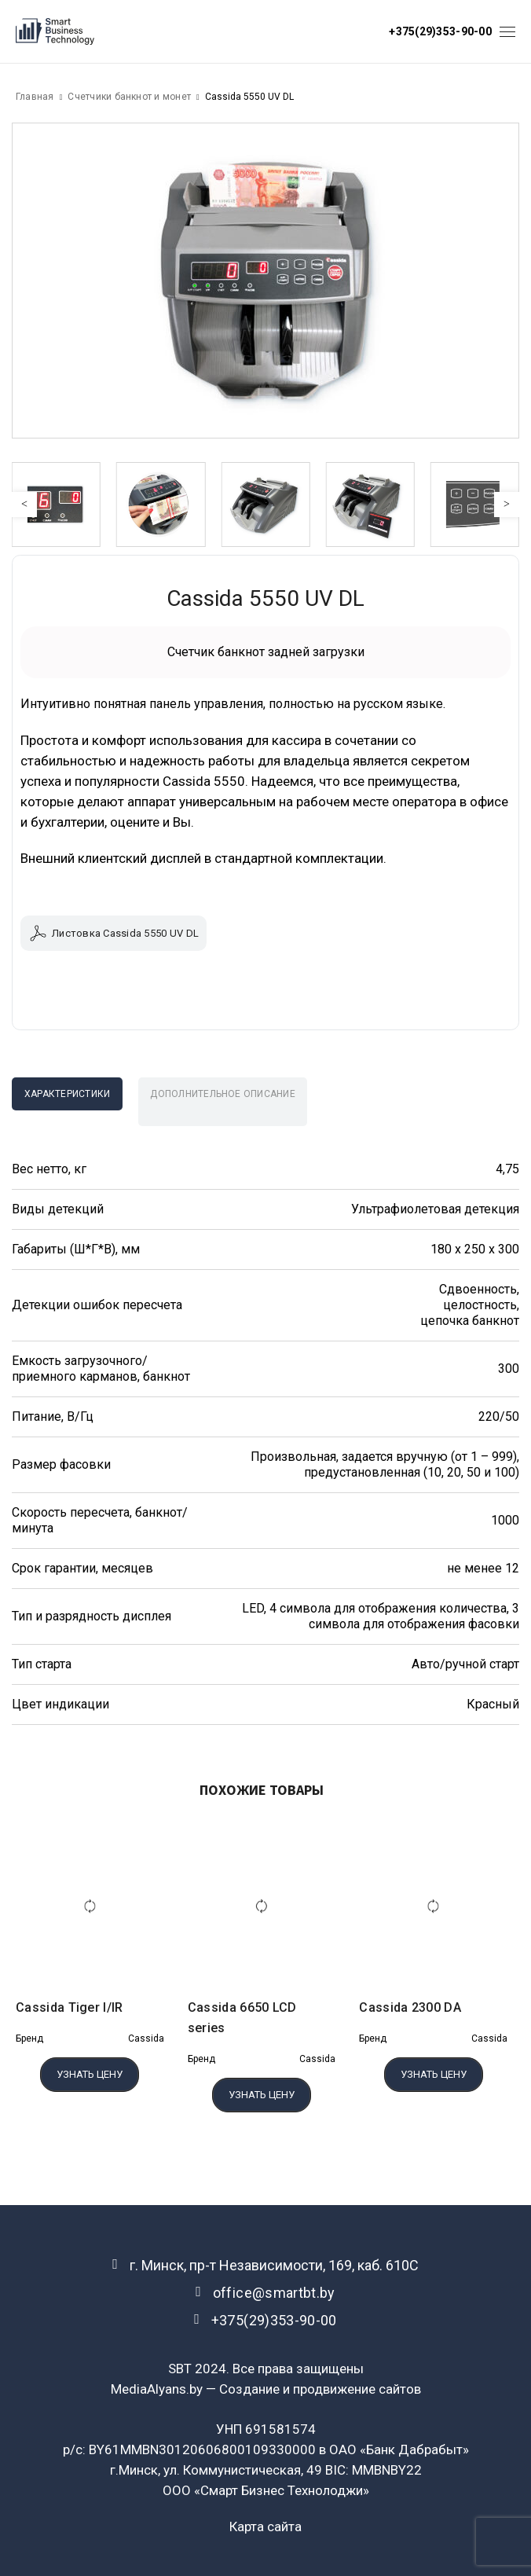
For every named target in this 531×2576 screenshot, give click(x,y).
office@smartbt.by (274, 2292)
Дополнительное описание (222, 1093)
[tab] (67, 1093)
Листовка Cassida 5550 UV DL (113, 933)
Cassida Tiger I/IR (69, 2007)
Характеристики (67, 1093)
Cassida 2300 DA (410, 2007)
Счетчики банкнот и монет (129, 96)
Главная (35, 96)
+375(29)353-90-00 (440, 31)
